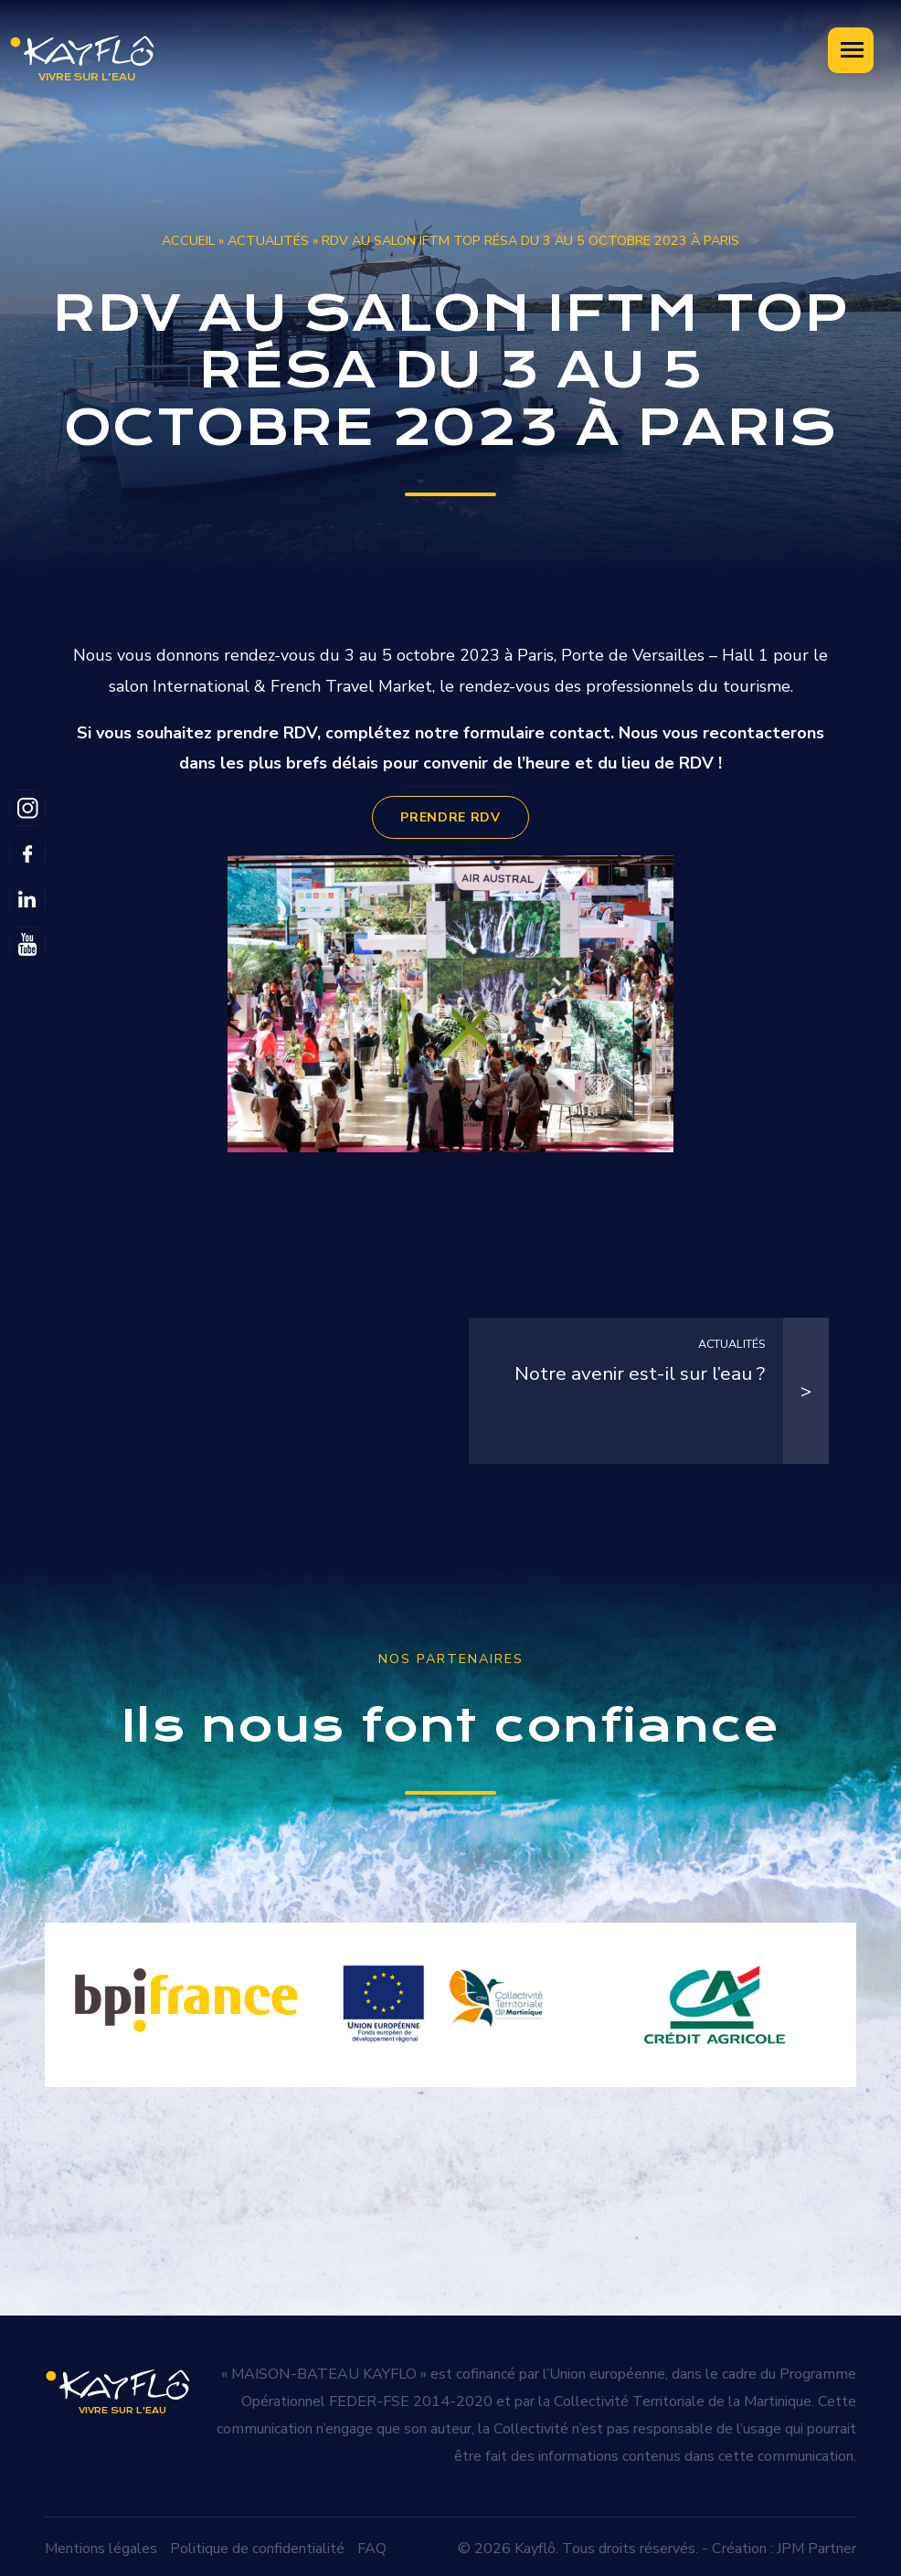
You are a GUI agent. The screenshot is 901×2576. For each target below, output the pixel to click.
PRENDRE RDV (450, 817)
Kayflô (535, 2543)
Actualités (268, 240)
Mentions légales (101, 2543)
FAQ (372, 2543)
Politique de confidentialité (257, 2543)
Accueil (188, 240)
